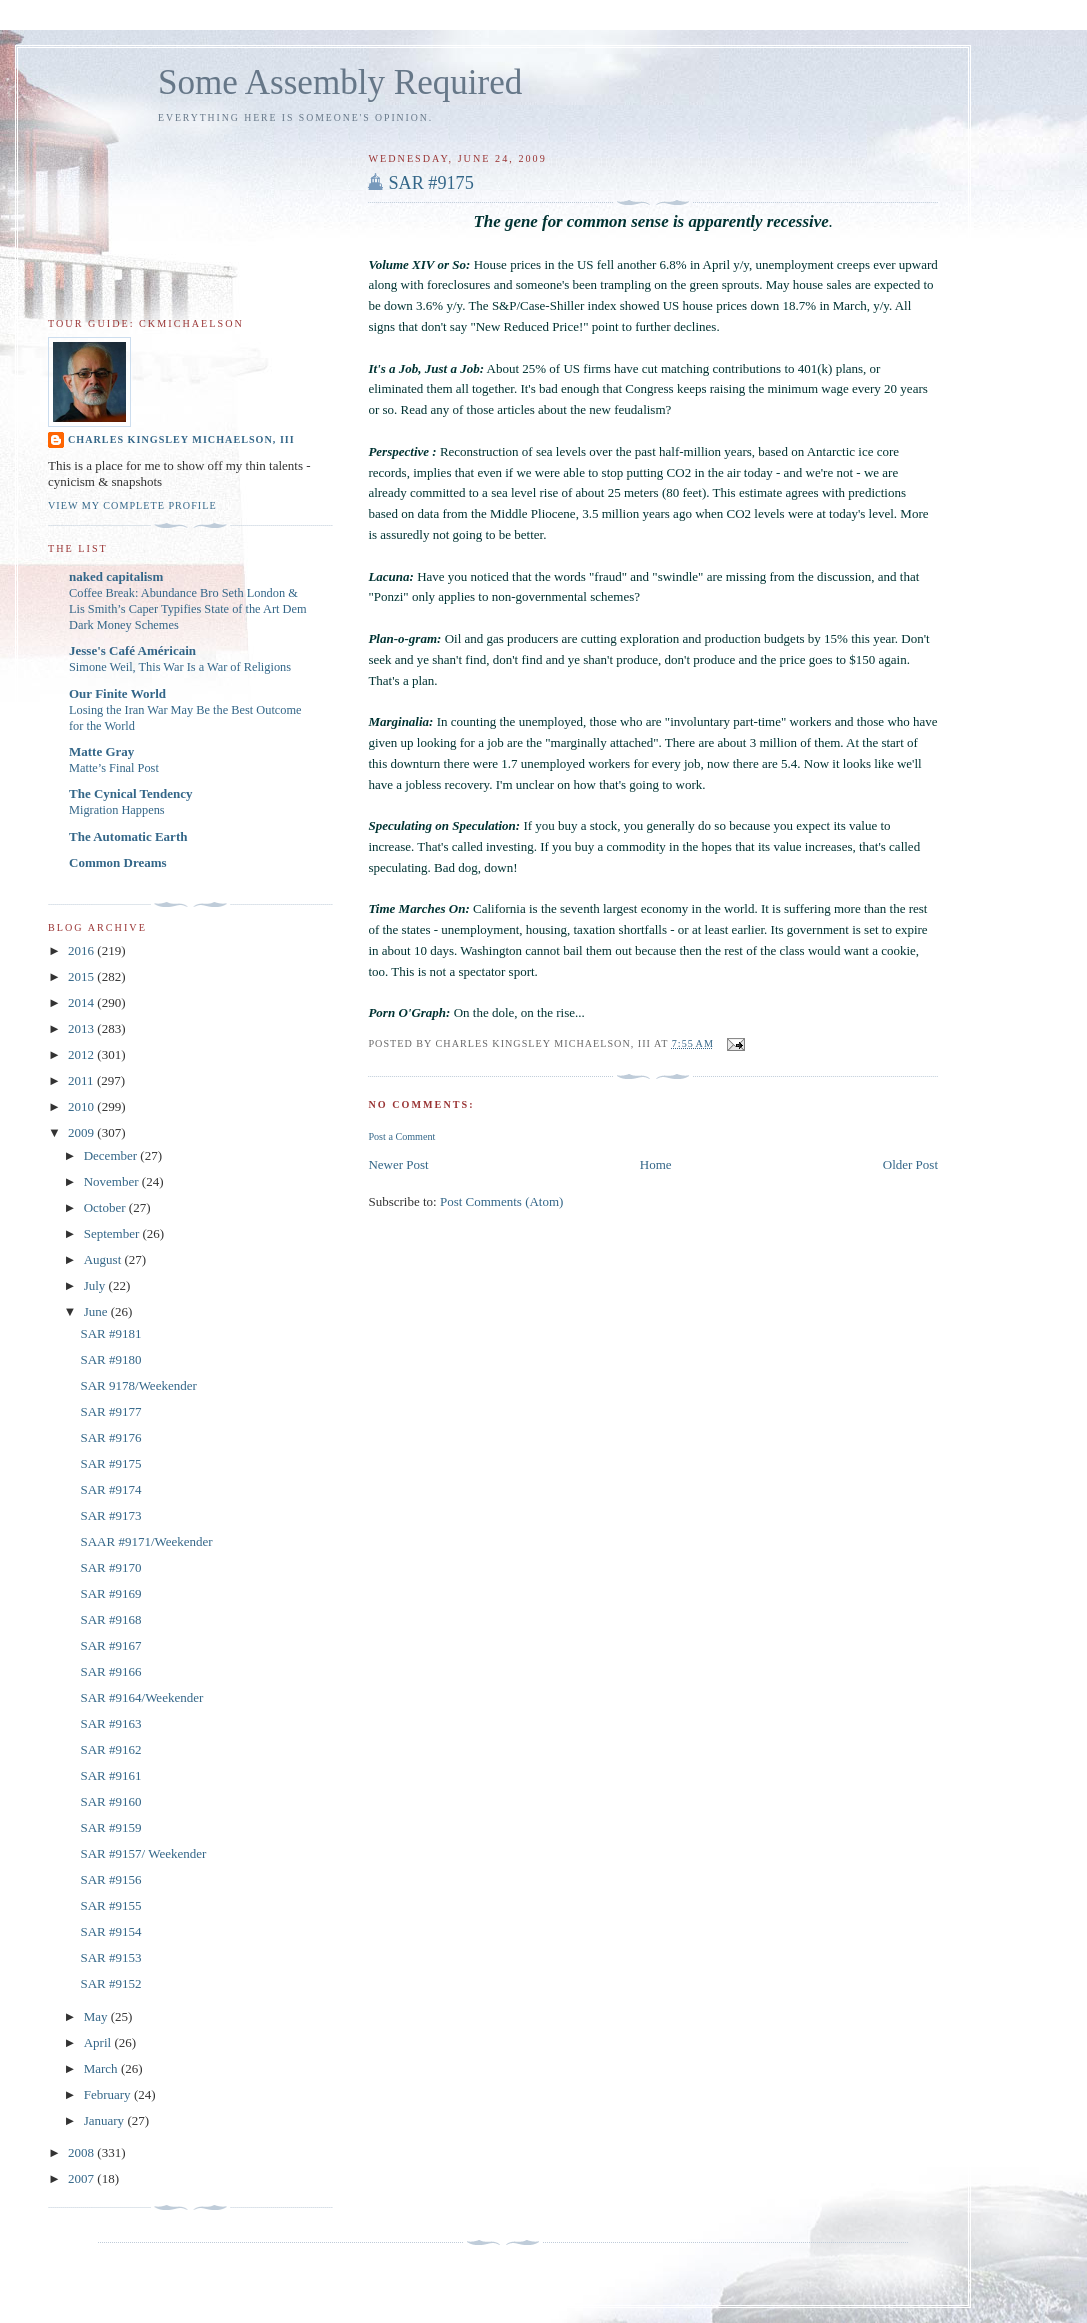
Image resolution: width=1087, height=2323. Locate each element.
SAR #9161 (110, 1775)
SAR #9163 (110, 1723)
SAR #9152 (110, 1983)
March (102, 2068)
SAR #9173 (110, 1515)
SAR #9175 (430, 183)
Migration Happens (117, 810)
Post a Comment (401, 1136)
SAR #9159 (110, 1827)
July (96, 1285)
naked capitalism (116, 576)
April (99, 2042)
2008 (82, 2152)
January (106, 2120)
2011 (82, 1080)
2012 (82, 1054)
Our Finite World (117, 693)
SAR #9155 (110, 1905)
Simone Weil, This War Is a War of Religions (180, 667)
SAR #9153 (110, 1957)
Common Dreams (118, 862)
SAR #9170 (110, 1567)
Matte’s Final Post (114, 768)
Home (656, 1164)
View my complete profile (132, 505)
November (113, 1181)
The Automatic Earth (128, 836)
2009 (82, 1132)
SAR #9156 (110, 1879)
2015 (82, 976)
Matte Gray (101, 751)
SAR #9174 (110, 1489)
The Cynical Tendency (131, 793)
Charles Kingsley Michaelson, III (181, 439)
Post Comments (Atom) (502, 1201)
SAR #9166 (110, 1671)
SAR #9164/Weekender (141, 1697)
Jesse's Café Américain (132, 650)
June (97, 1311)
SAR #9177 (110, 1411)
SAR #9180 (110, 1359)
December (112, 1155)
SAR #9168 (110, 1619)
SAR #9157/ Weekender (143, 1853)
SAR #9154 (110, 1931)
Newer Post (398, 1164)
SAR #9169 (110, 1593)
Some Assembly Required (340, 82)
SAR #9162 (110, 1749)
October (106, 1207)
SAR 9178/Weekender (138, 1385)
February (109, 2094)
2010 (82, 1106)
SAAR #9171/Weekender (146, 1541)
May (97, 2016)
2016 (82, 950)
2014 (82, 1002)
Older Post (910, 1164)
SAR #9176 (110, 1437)
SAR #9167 (110, 1645)
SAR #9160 (110, 1801)
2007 (82, 2178)
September (113, 1233)
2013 (82, 1028)
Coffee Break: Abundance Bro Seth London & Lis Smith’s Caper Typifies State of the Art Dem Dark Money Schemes (188, 609)
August (104, 1259)
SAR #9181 (110, 1333)
